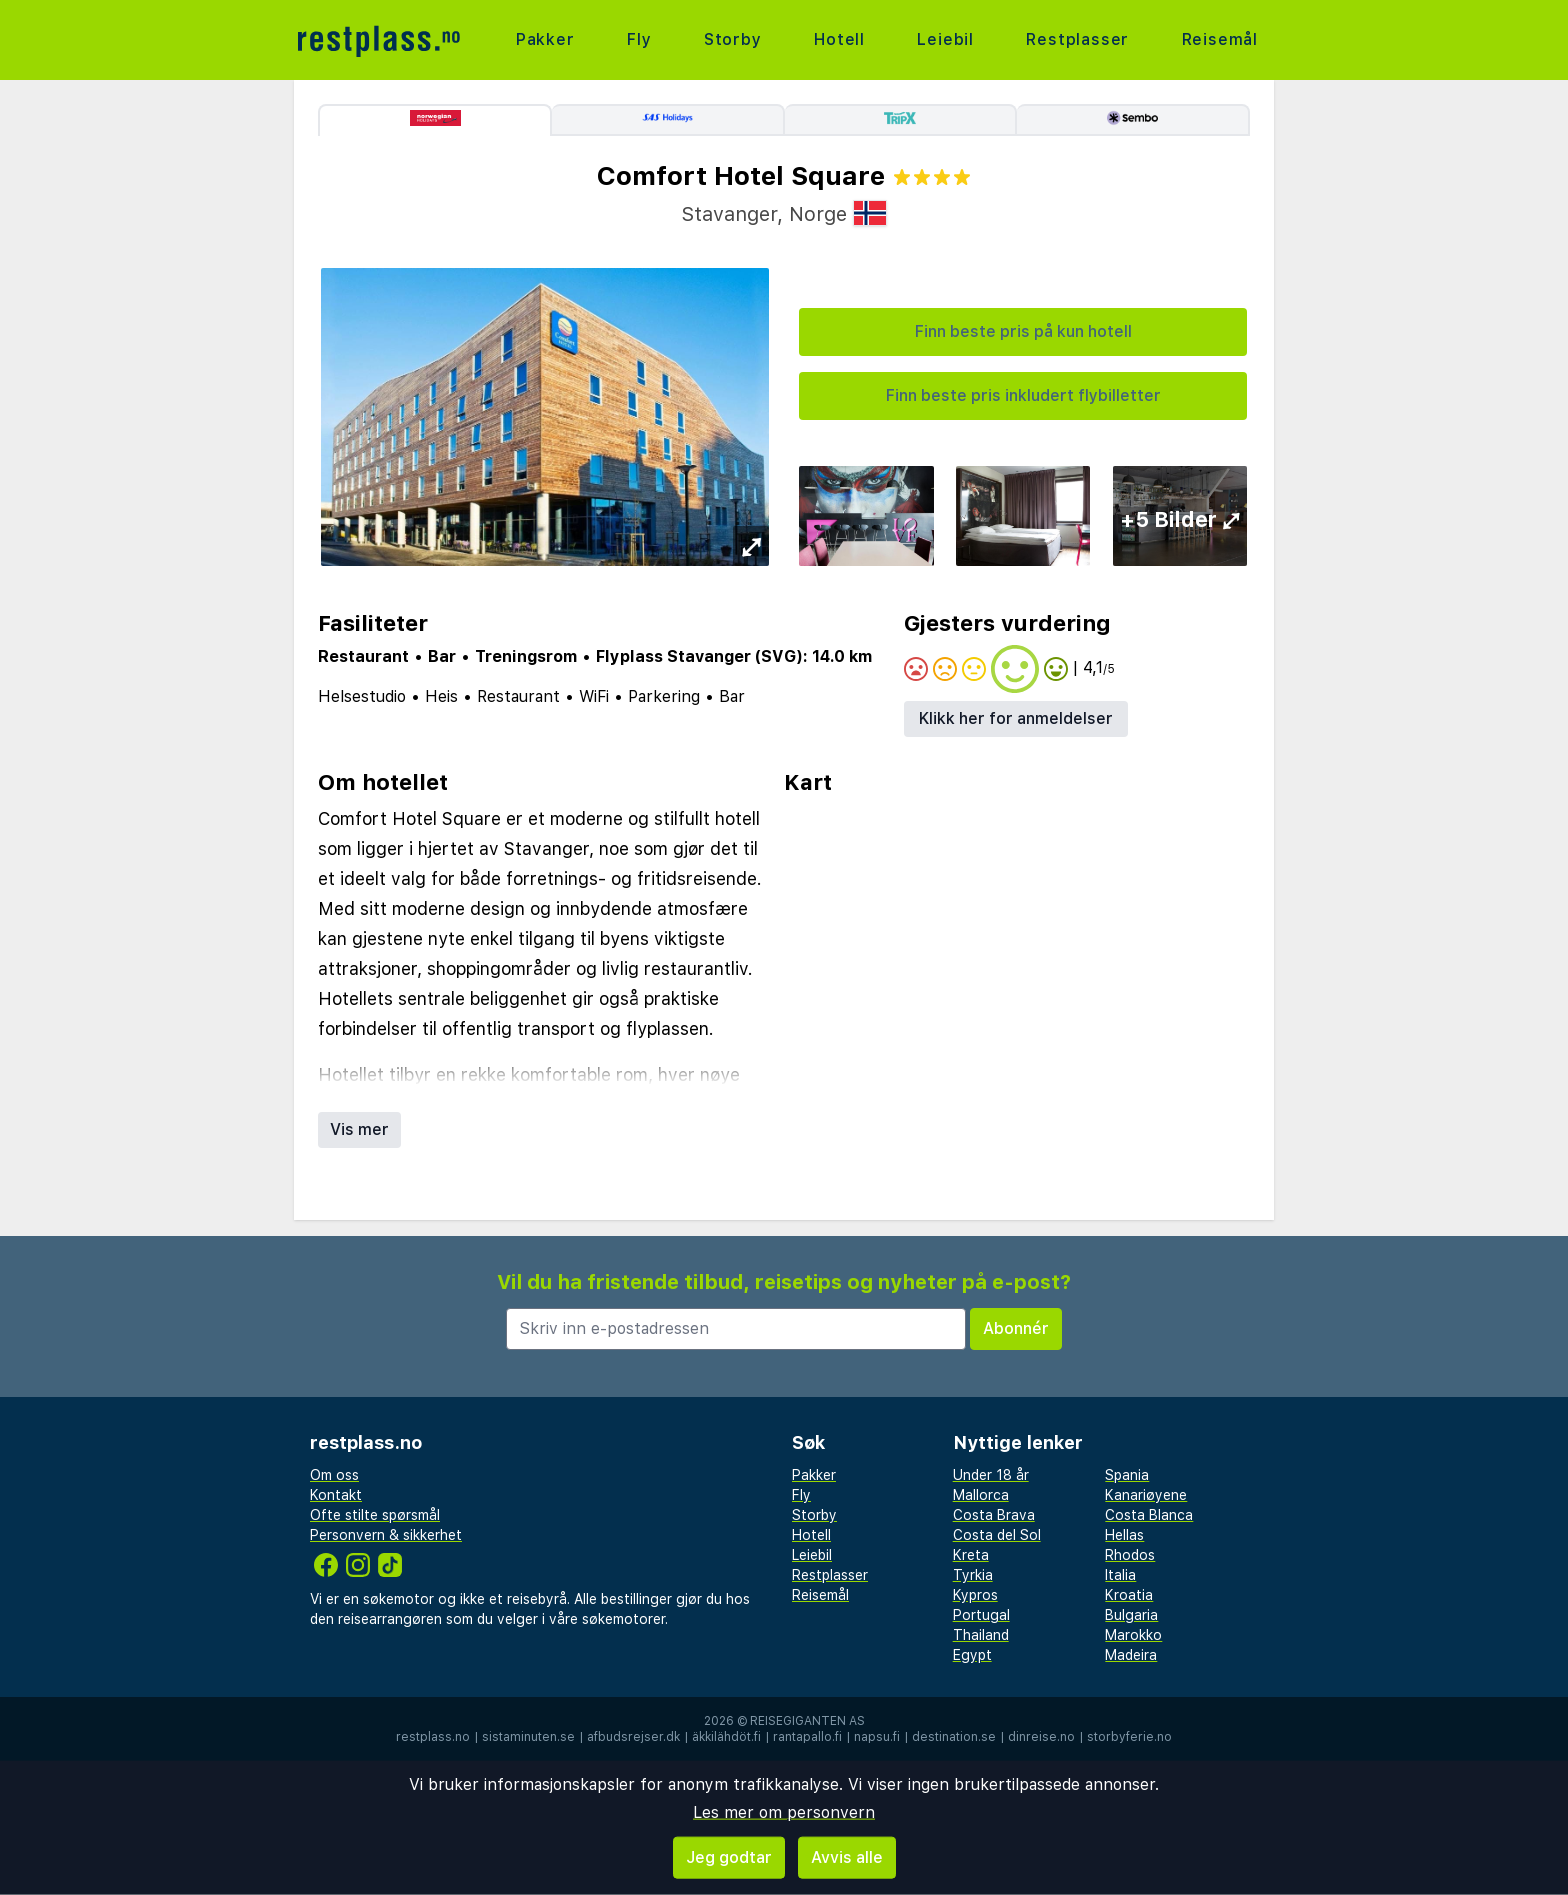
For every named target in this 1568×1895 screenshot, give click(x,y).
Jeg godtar (729, 1857)
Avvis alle (847, 1857)
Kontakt (336, 1495)
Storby (733, 39)
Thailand (981, 1635)
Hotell (839, 39)
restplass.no (433, 1737)
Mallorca (981, 1495)
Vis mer (359, 1129)
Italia (1120, 1575)
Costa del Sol (997, 1535)
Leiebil (945, 39)
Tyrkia (973, 1575)
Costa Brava (994, 1515)
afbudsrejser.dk (633, 1737)
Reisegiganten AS (807, 1721)
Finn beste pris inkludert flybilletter (1023, 395)
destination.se (954, 1737)
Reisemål (1220, 39)
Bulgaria (1131, 1615)
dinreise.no (1041, 1737)
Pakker (545, 39)
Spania (1127, 1475)
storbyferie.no (1129, 1737)
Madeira (1131, 1655)
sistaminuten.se (528, 1737)
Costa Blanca (1149, 1515)
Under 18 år (991, 1475)
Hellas (1124, 1535)
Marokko (1133, 1635)
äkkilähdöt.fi (726, 1737)
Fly (639, 39)
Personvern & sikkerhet (386, 1535)
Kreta (971, 1555)
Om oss (334, 1475)
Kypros (975, 1595)
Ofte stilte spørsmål (375, 1515)
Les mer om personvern (784, 1812)
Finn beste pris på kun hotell (1023, 331)
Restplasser (1077, 39)
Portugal (981, 1615)
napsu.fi (877, 1737)
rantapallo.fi (807, 1737)
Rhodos (1130, 1555)
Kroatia (1129, 1595)
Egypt (972, 1655)
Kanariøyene (1146, 1495)
